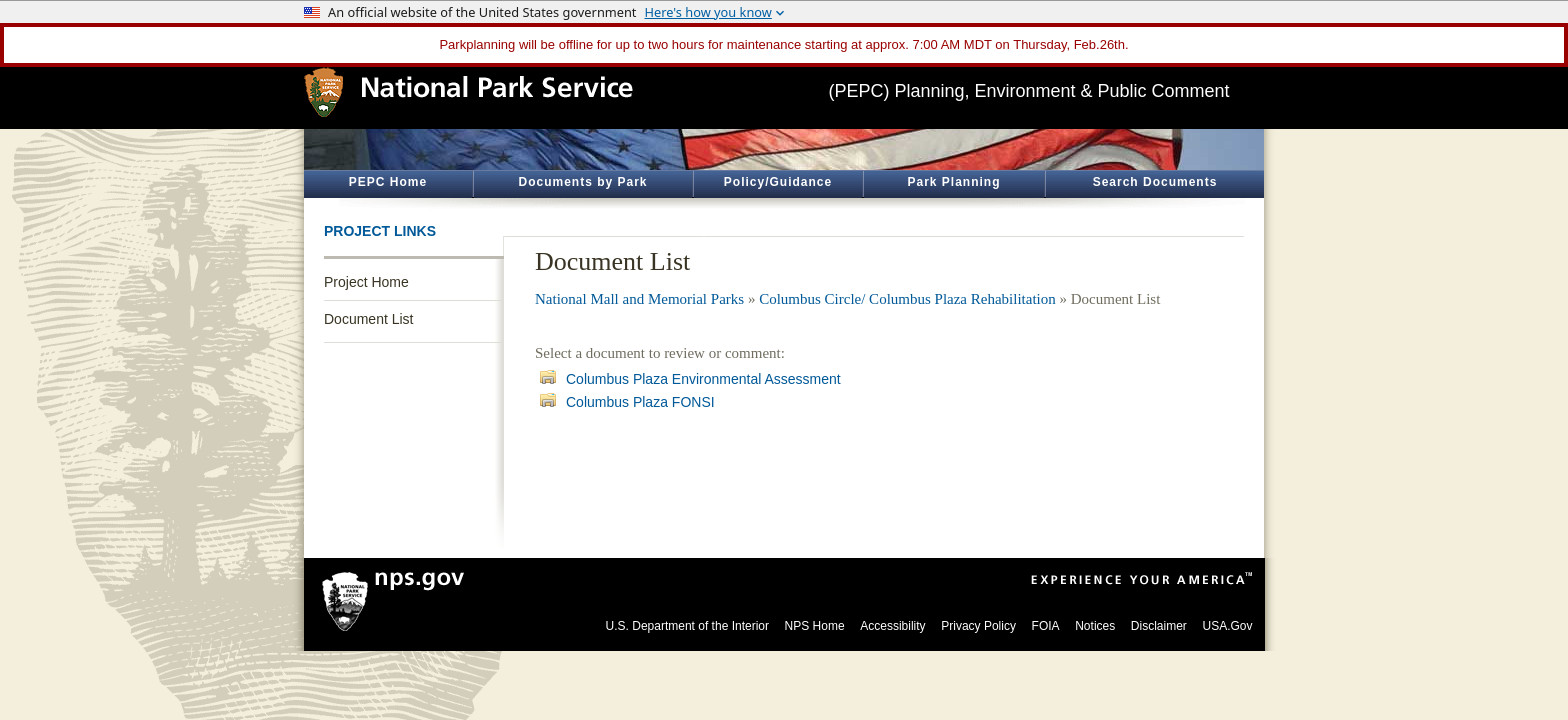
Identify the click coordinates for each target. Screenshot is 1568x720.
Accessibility (892, 626)
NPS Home (815, 626)
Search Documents (1155, 182)
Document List (368, 319)
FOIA (1046, 626)
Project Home (366, 282)
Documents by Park (582, 182)
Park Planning (953, 182)
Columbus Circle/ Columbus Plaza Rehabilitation (907, 299)
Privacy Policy (978, 626)
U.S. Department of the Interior (687, 626)
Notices (1095, 626)
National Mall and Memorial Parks (639, 299)
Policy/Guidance (778, 182)
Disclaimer (1159, 626)
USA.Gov (1227, 626)
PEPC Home (388, 182)
